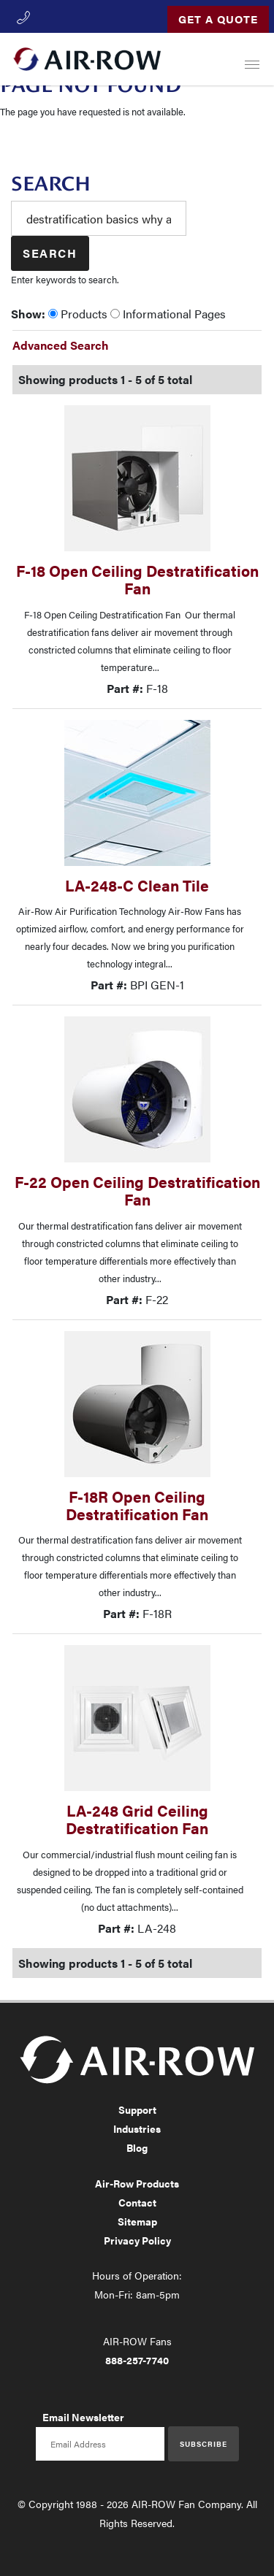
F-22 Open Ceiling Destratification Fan (137, 1190)
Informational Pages (168, 313)
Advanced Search (60, 345)
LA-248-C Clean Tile (137, 885)
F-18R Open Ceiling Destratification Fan (137, 1505)
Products (77, 313)
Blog (137, 2147)
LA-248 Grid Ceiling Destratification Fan (137, 1819)
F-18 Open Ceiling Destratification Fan (137, 579)
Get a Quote (218, 18)
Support (137, 2109)
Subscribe (203, 2444)
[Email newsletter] (100, 2443)
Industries (137, 2128)
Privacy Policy (137, 2240)
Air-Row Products (137, 2183)
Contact (137, 2202)
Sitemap (137, 2221)
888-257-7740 (137, 2360)
